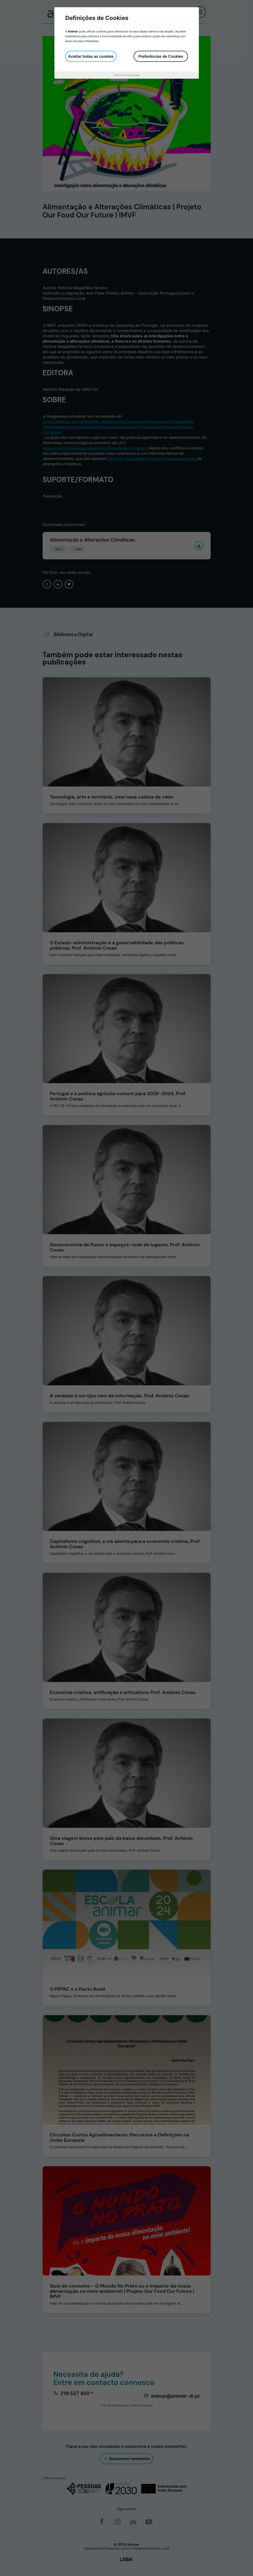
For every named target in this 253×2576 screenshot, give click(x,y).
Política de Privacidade (127, 75)
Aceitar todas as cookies (91, 56)
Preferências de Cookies (160, 56)
